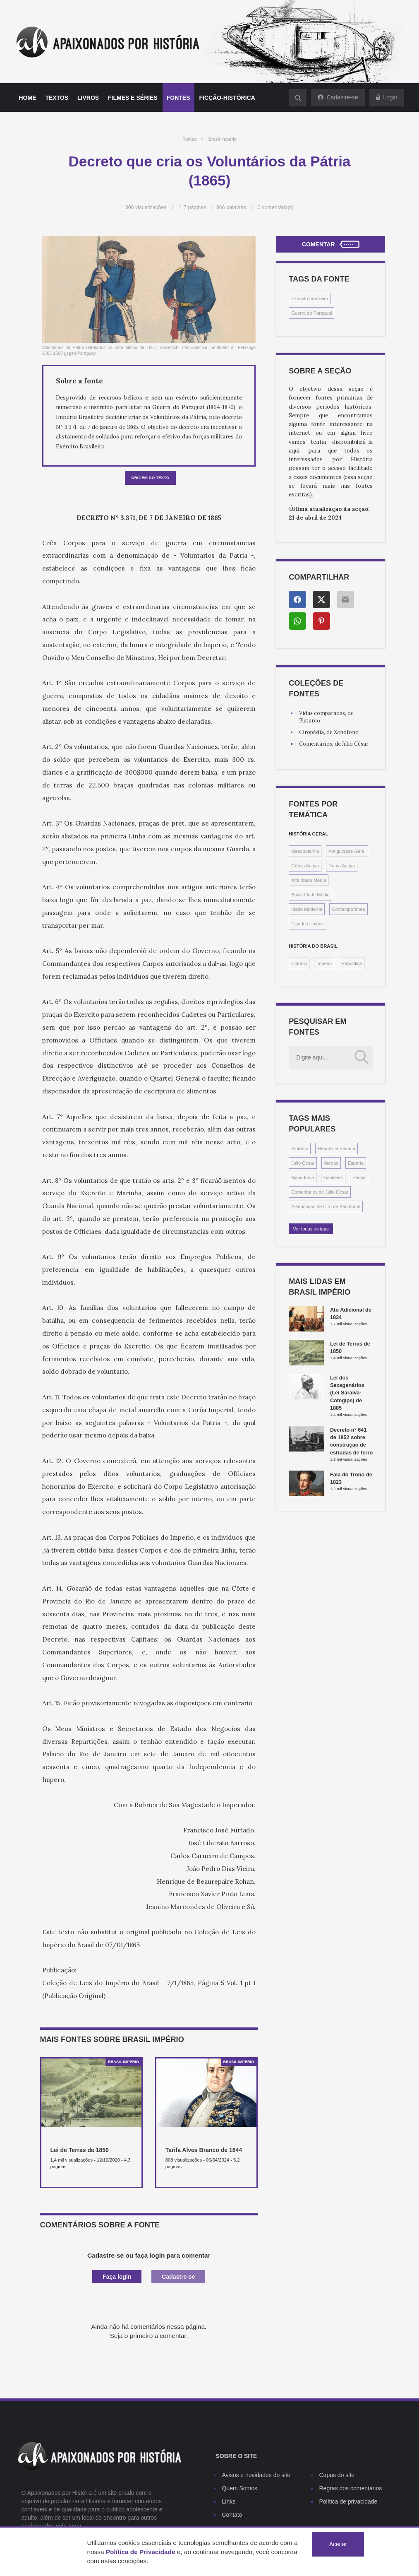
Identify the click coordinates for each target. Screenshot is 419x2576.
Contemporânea (348, 909)
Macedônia (302, 1177)
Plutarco (299, 1148)
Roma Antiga (341, 865)
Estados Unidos (307, 923)
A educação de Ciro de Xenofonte (325, 1206)
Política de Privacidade (140, 2551)
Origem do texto (150, 477)
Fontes (178, 97)
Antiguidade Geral (347, 851)
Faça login (117, 2276)
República (351, 963)
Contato (232, 2514)
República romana (336, 1148)
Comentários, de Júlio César (334, 743)
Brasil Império (222, 139)
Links (229, 2501)
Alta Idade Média (308, 880)
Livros (88, 97)
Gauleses (333, 1177)
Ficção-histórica (227, 97)
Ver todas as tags (310, 1228)
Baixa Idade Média (310, 894)
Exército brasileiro (309, 298)
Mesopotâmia (305, 851)
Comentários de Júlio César (319, 1191)
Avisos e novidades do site (256, 2475)
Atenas (331, 1162)
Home (27, 97)
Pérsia (359, 1177)
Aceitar (338, 2544)
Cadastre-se (178, 2276)
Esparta (356, 1162)
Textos (56, 97)
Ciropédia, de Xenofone (328, 732)
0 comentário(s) (276, 207)
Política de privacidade (348, 2501)
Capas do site (337, 2475)
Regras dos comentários (350, 2488)
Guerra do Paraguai (311, 313)
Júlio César (302, 1162)
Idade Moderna (306, 909)
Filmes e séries (133, 97)
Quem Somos (240, 2488)
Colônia (299, 963)
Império (324, 963)
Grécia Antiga (305, 865)
